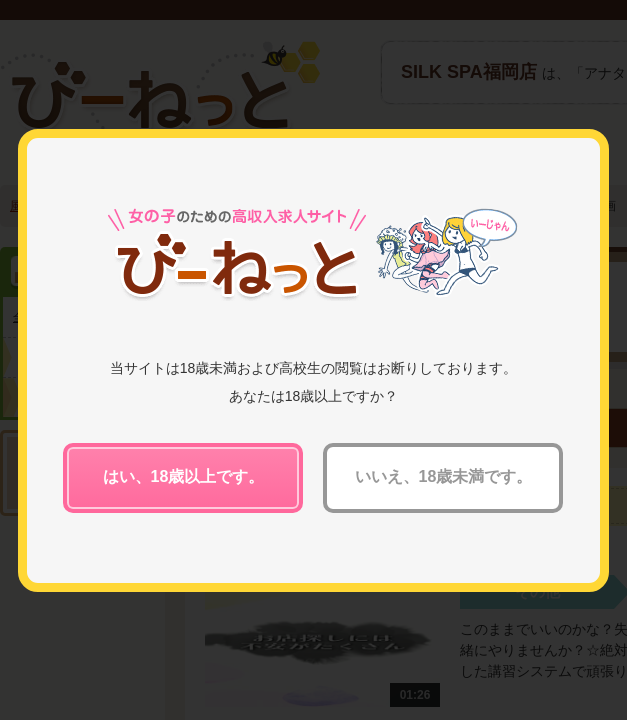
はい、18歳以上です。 (184, 476)
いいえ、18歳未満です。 (444, 476)
